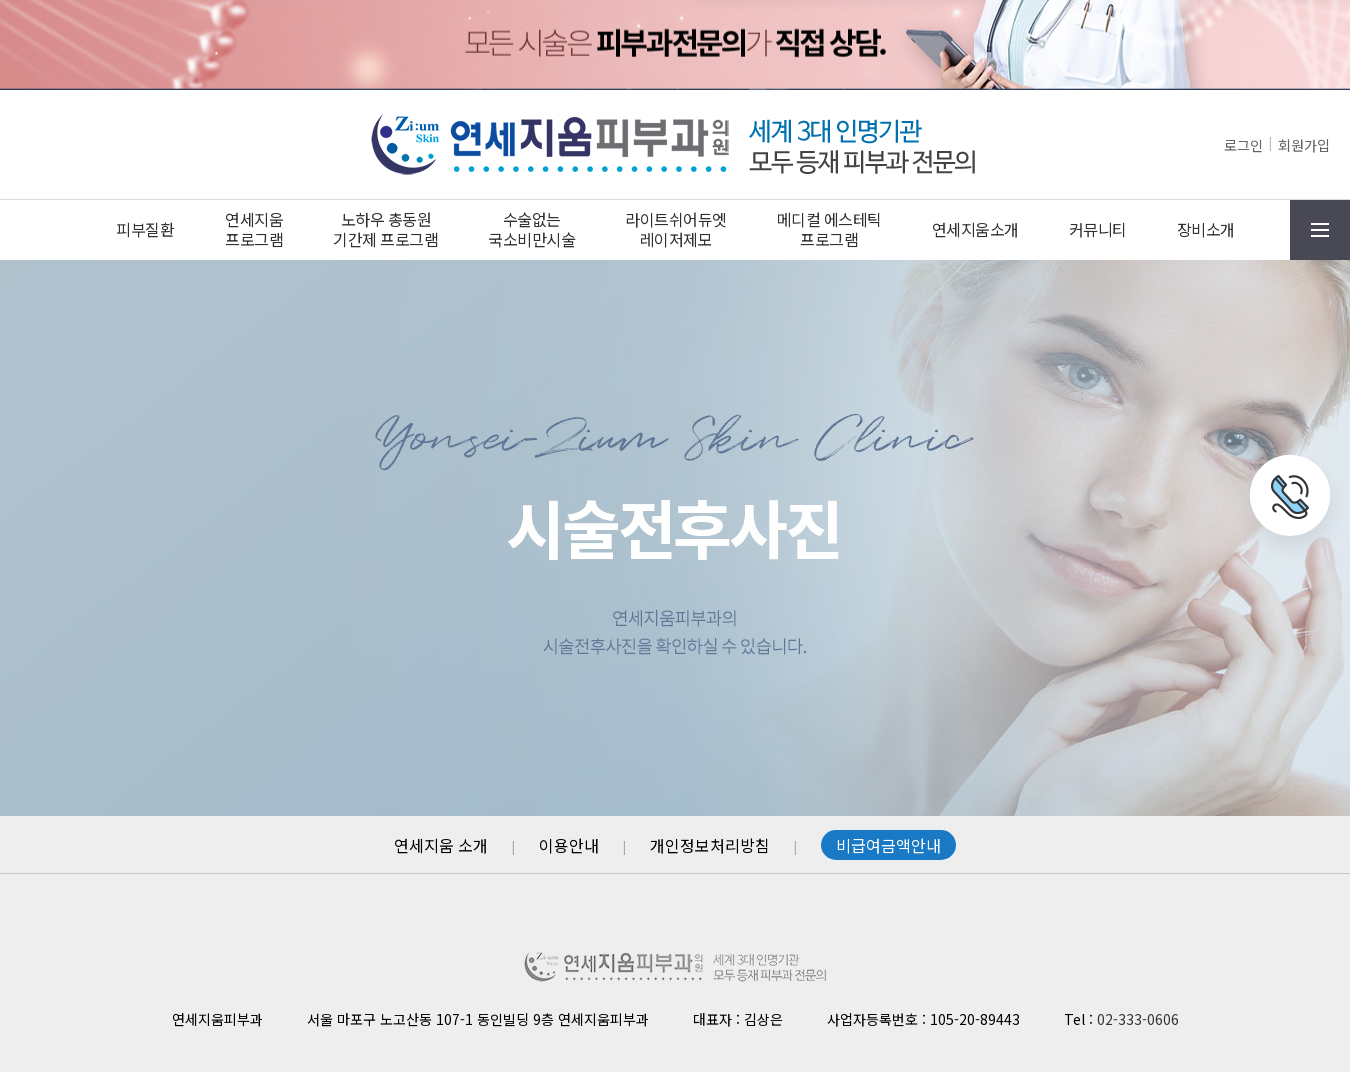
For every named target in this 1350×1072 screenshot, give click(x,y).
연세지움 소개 (441, 845)
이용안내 (569, 845)
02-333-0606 (1138, 1019)
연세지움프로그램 (254, 229)
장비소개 (1206, 229)
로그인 (1243, 145)
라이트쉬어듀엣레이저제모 (676, 229)
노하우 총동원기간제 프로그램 (385, 229)
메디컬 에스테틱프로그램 (829, 229)
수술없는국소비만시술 (531, 229)
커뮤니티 (1098, 229)
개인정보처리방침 (710, 845)
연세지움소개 (975, 229)
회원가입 (1304, 145)
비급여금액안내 (888, 845)
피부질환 (145, 229)
